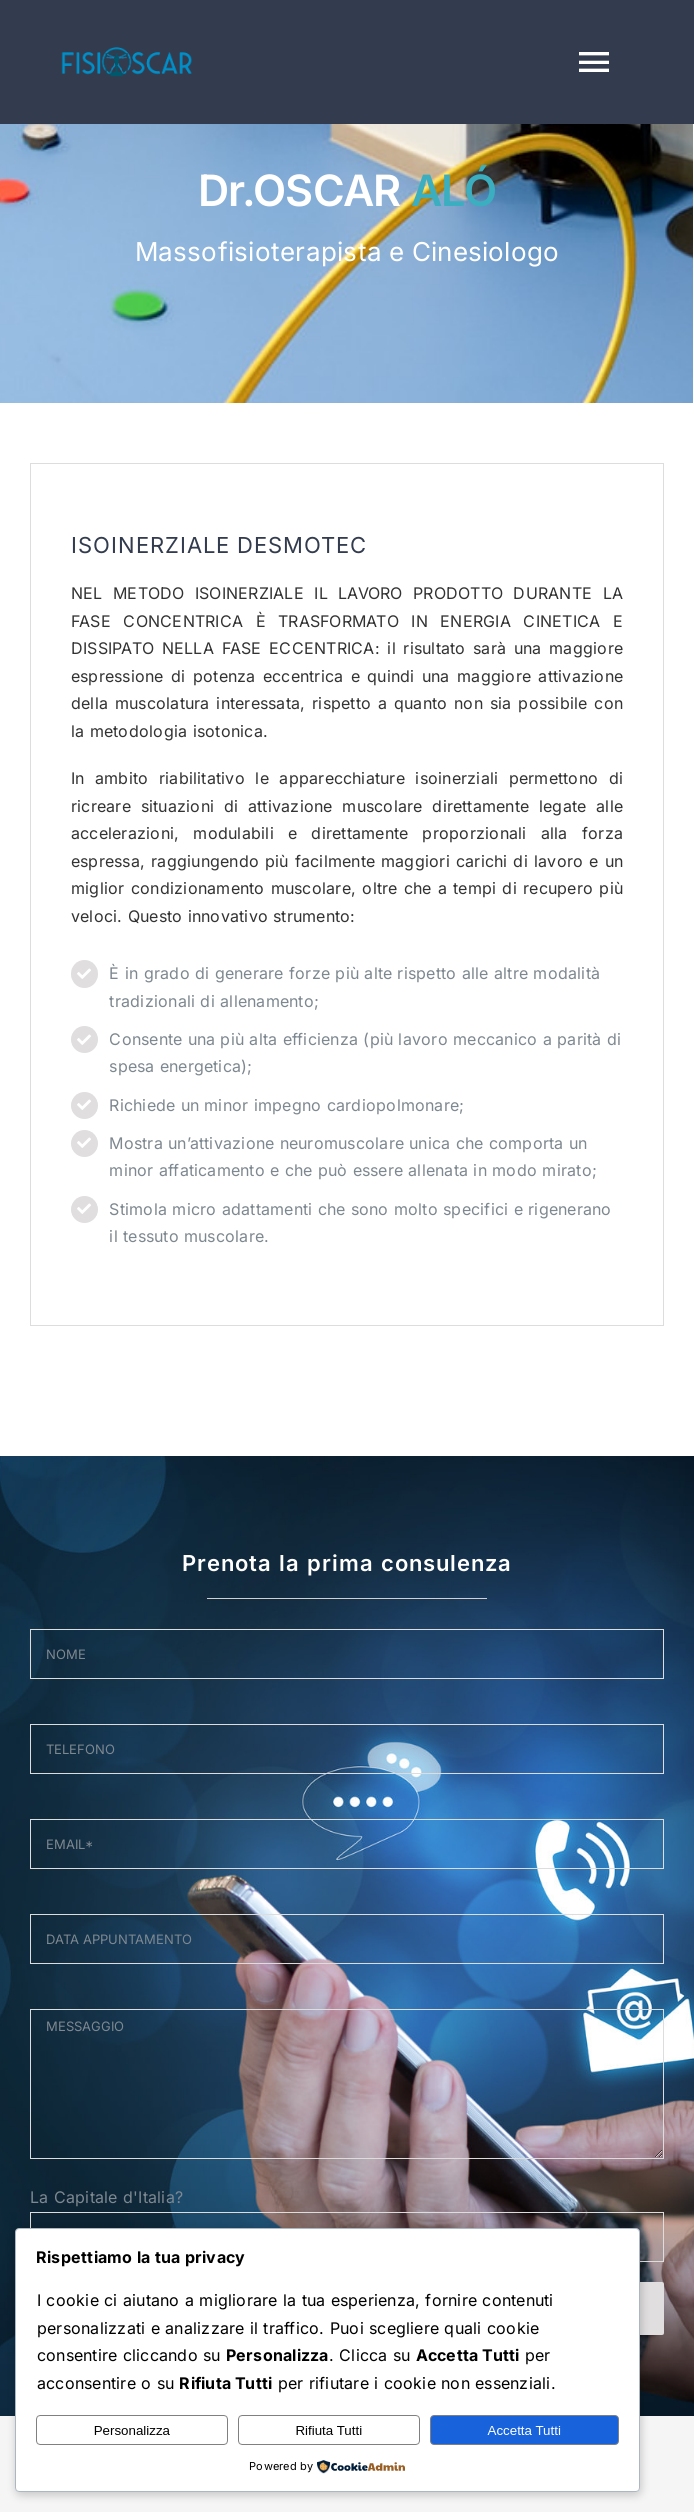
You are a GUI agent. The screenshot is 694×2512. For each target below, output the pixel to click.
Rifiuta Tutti (328, 2430)
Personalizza (132, 2430)
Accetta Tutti (524, 2430)
